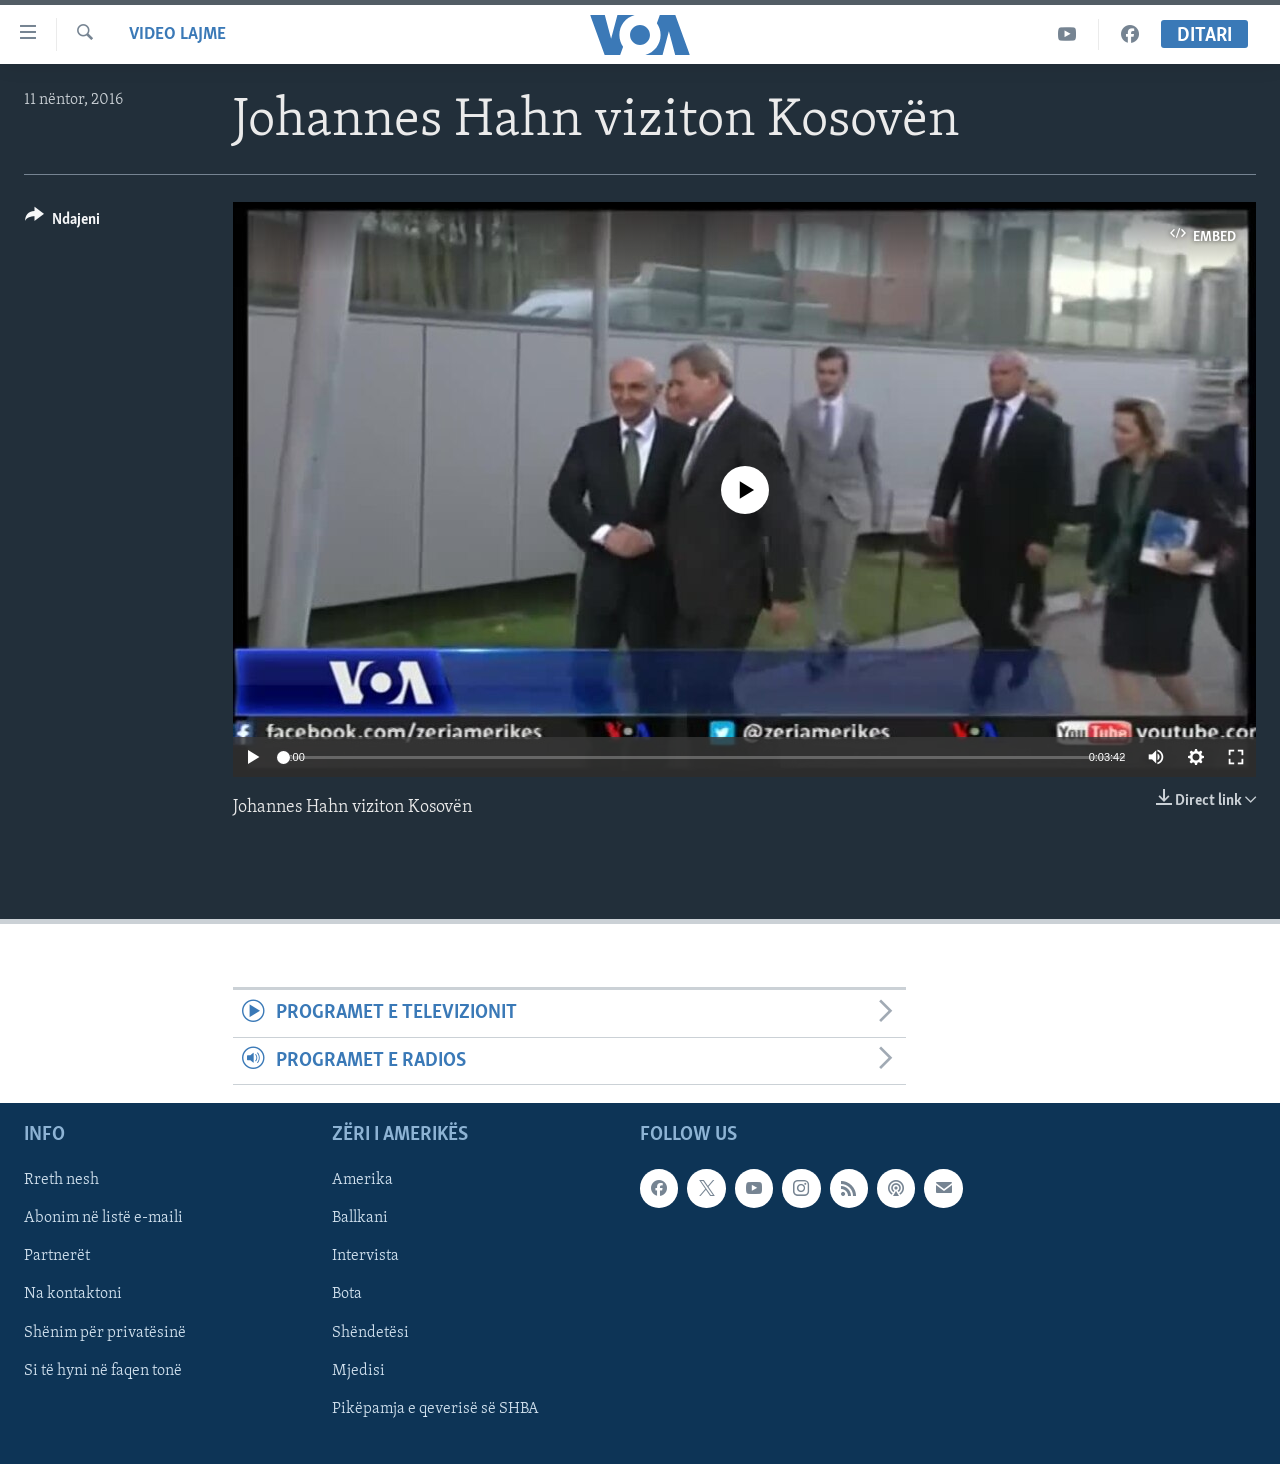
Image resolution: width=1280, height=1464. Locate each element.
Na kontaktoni (73, 1295)
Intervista (365, 1257)
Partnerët (57, 1257)
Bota (347, 1295)
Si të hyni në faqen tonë (103, 1371)
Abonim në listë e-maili (103, 1219)
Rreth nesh (61, 1180)
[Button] (62, 222)
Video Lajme (177, 34)
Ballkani (360, 1219)
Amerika (362, 1180)
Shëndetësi (370, 1333)
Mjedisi (358, 1371)
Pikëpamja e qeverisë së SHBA (435, 1409)
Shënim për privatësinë (105, 1333)
